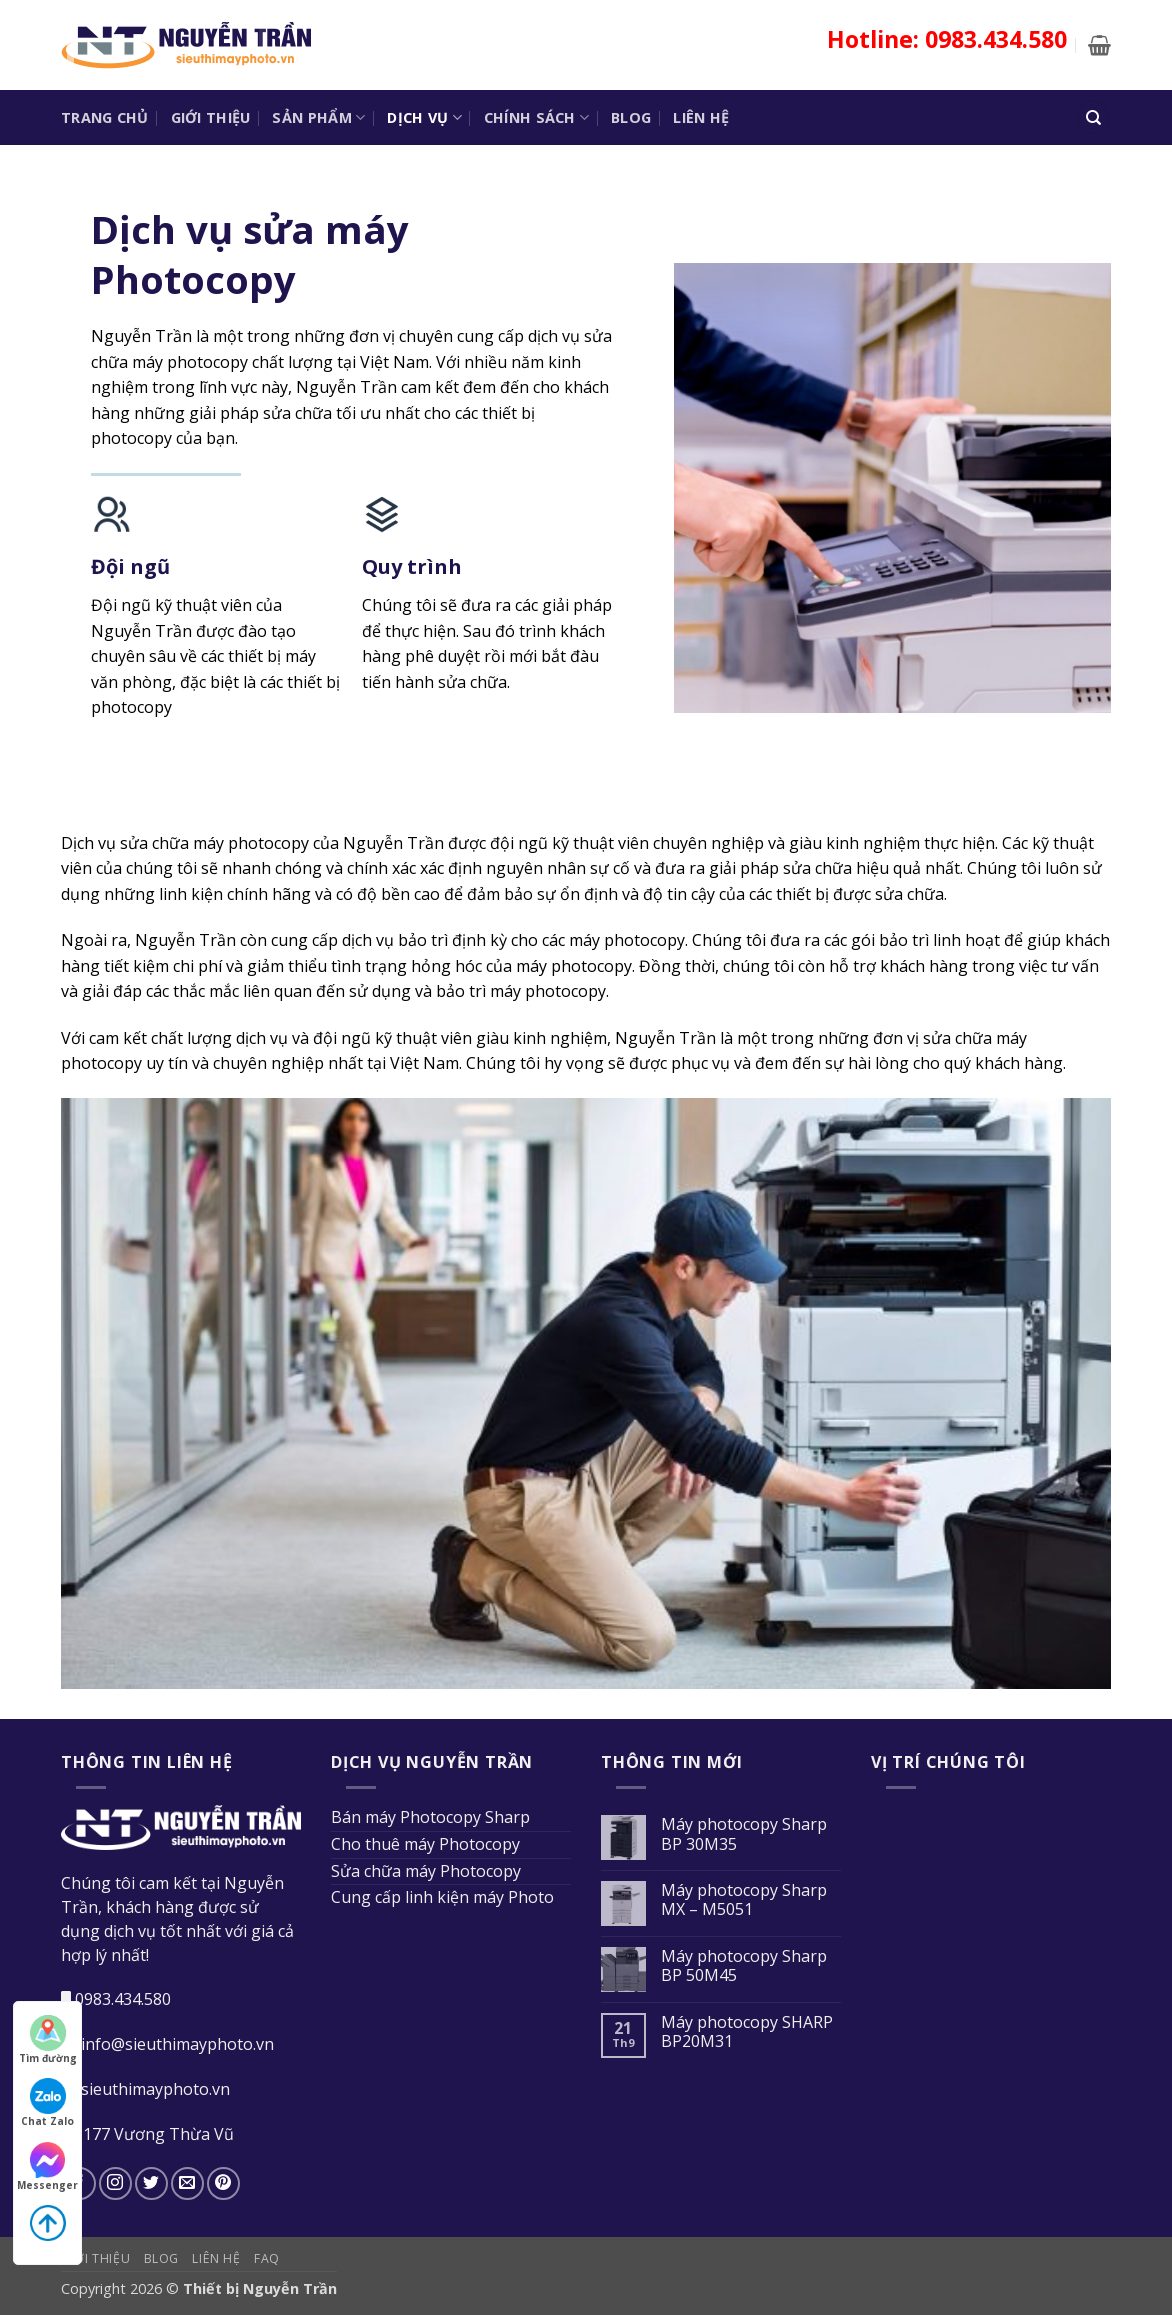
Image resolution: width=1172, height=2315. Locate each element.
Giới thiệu (211, 117)
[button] (1099, 45)
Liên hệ (701, 117)
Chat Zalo (47, 2103)
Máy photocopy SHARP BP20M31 (747, 2032)
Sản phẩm (318, 118)
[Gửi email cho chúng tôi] (187, 2183)
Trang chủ (105, 117)
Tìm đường (48, 2040)
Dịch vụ (424, 118)
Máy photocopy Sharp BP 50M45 (744, 1966)
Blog (631, 117)
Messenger (47, 2167)
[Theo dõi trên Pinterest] (223, 2183)
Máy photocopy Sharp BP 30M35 (744, 1834)
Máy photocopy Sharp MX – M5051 (744, 1900)
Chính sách (536, 118)
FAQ (267, 2258)
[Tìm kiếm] (1093, 117)
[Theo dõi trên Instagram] (115, 2183)
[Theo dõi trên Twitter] (151, 2183)
